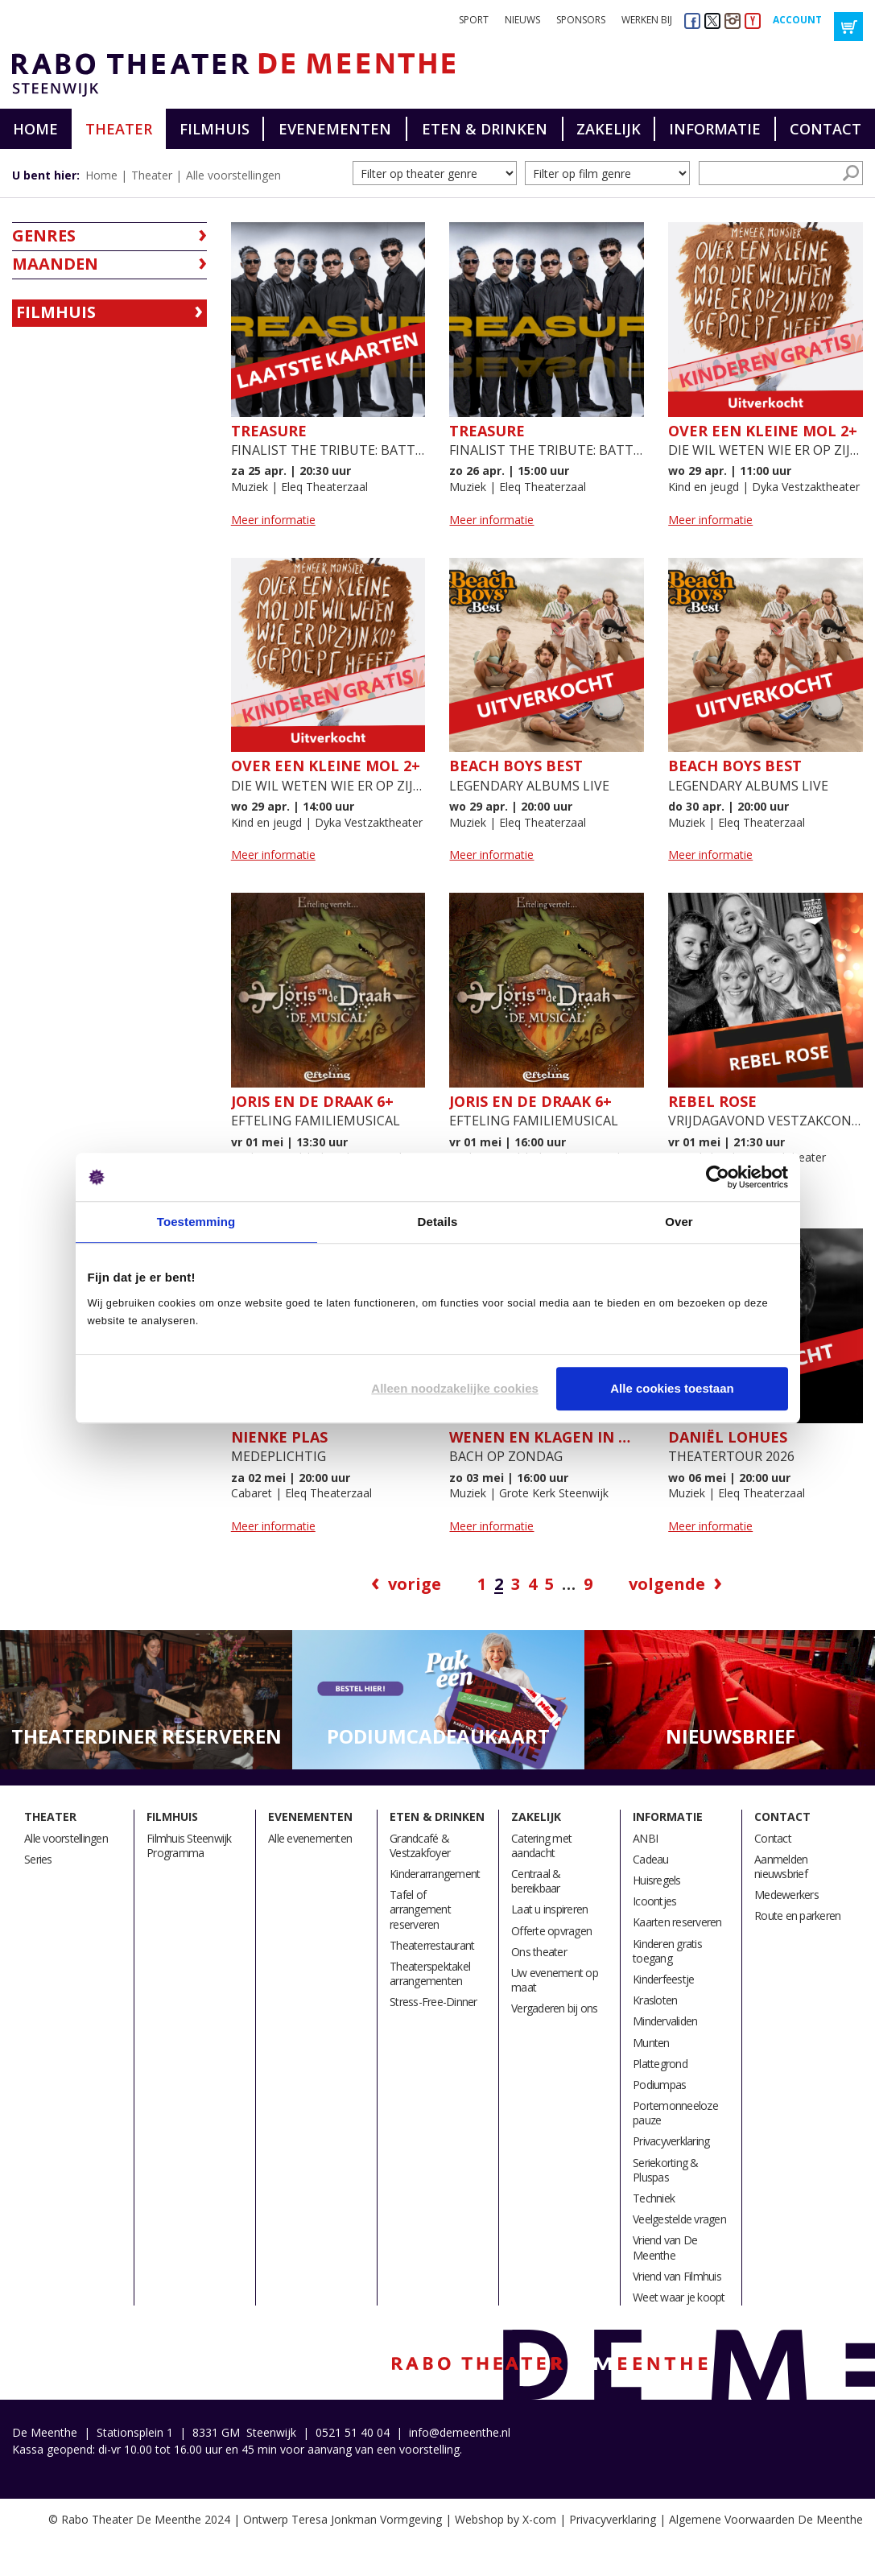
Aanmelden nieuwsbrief (780, 1866)
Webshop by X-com (505, 2519)
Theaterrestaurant (432, 1945)
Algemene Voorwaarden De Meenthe (766, 2519)
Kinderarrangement (435, 1873)
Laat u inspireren (549, 1909)
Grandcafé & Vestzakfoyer (420, 1845)
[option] (146, 1700)
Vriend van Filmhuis (677, 2276)
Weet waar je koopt (679, 2297)
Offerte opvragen (551, 1930)
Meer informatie (273, 519)
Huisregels (657, 1880)
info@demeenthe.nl (459, 2432)
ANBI (645, 1838)
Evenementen (335, 128)
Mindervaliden (665, 2021)
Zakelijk (608, 128)
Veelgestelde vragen (679, 2219)
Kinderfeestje (663, 1979)
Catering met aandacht (541, 1845)
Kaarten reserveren (677, 1922)
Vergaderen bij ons (554, 2008)
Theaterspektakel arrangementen (430, 1973)
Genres (44, 235)
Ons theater (539, 1951)
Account (797, 20)
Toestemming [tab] (196, 1221)
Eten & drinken (484, 128)
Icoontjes (654, 1901)
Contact (825, 128)
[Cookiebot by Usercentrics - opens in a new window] (717, 1177)
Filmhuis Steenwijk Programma (189, 1845)
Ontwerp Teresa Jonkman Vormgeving (342, 2519)
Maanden (55, 264)
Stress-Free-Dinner (433, 2001)
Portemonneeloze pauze (675, 2113)
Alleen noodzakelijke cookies (455, 1388)
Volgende (667, 1584)
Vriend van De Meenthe (665, 2247)
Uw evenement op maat (554, 1980)
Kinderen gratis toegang (667, 1951)
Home (35, 128)
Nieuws (522, 20)
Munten (651, 2042)
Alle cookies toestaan (671, 1388)
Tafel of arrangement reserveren (420, 1909)
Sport (474, 20)
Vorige (414, 1584)
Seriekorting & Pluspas (666, 2170)
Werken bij (646, 20)
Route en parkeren (797, 1915)
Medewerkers (786, 1894)
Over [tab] (679, 1221)
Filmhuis (215, 128)
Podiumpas (659, 2084)
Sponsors (580, 20)
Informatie (715, 128)
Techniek (654, 2198)
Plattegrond (660, 2063)
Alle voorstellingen (233, 175)
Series (38, 1859)
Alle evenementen (310, 1838)
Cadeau (651, 1859)
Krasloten (655, 2000)
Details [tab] (438, 1221)
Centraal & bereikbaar (536, 1881)
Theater (118, 128)
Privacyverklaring (671, 2141)
